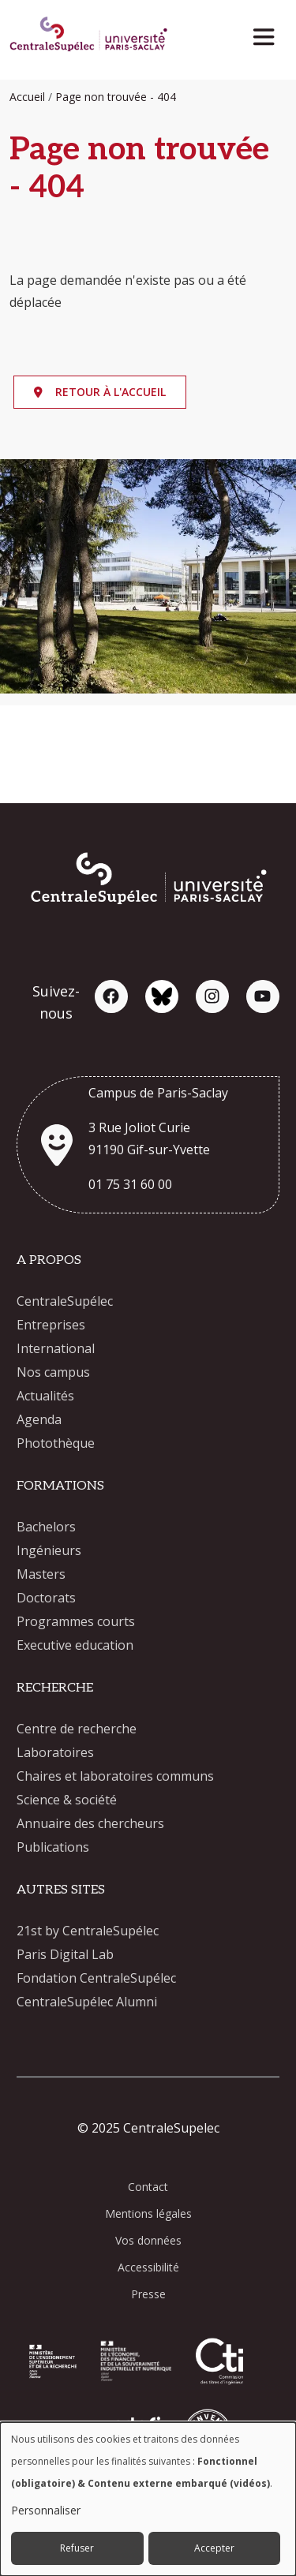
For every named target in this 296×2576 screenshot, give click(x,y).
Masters (41, 1574)
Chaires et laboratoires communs (115, 1776)
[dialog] (148, 2499)
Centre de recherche (77, 1728)
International (56, 1348)
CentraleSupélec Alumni (87, 2001)
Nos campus (53, 1372)
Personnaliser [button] (46, 2510)
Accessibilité (148, 2267)
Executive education (75, 1645)
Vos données (148, 2240)
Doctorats (46, 1597)
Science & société (67, 1799)
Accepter (214, 2548)
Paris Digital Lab (65, 1954)
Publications (53, 1847)
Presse (148, 2293)
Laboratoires (55, 1752)
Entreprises (51, 1324)
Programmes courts (76, 1621)
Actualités (45, 1395)
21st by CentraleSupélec (88, 1930)
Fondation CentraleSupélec (96, 1978)
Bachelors (46, 1526)
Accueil (27, 96)
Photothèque (56, 1443)
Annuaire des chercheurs (90, 1823)
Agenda (39, 1419)
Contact (148, 2186)
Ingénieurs (49, 1550)
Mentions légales (148, 2213)
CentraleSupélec (65, 1301)
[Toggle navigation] (269, 32)
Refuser (77, 2548)
